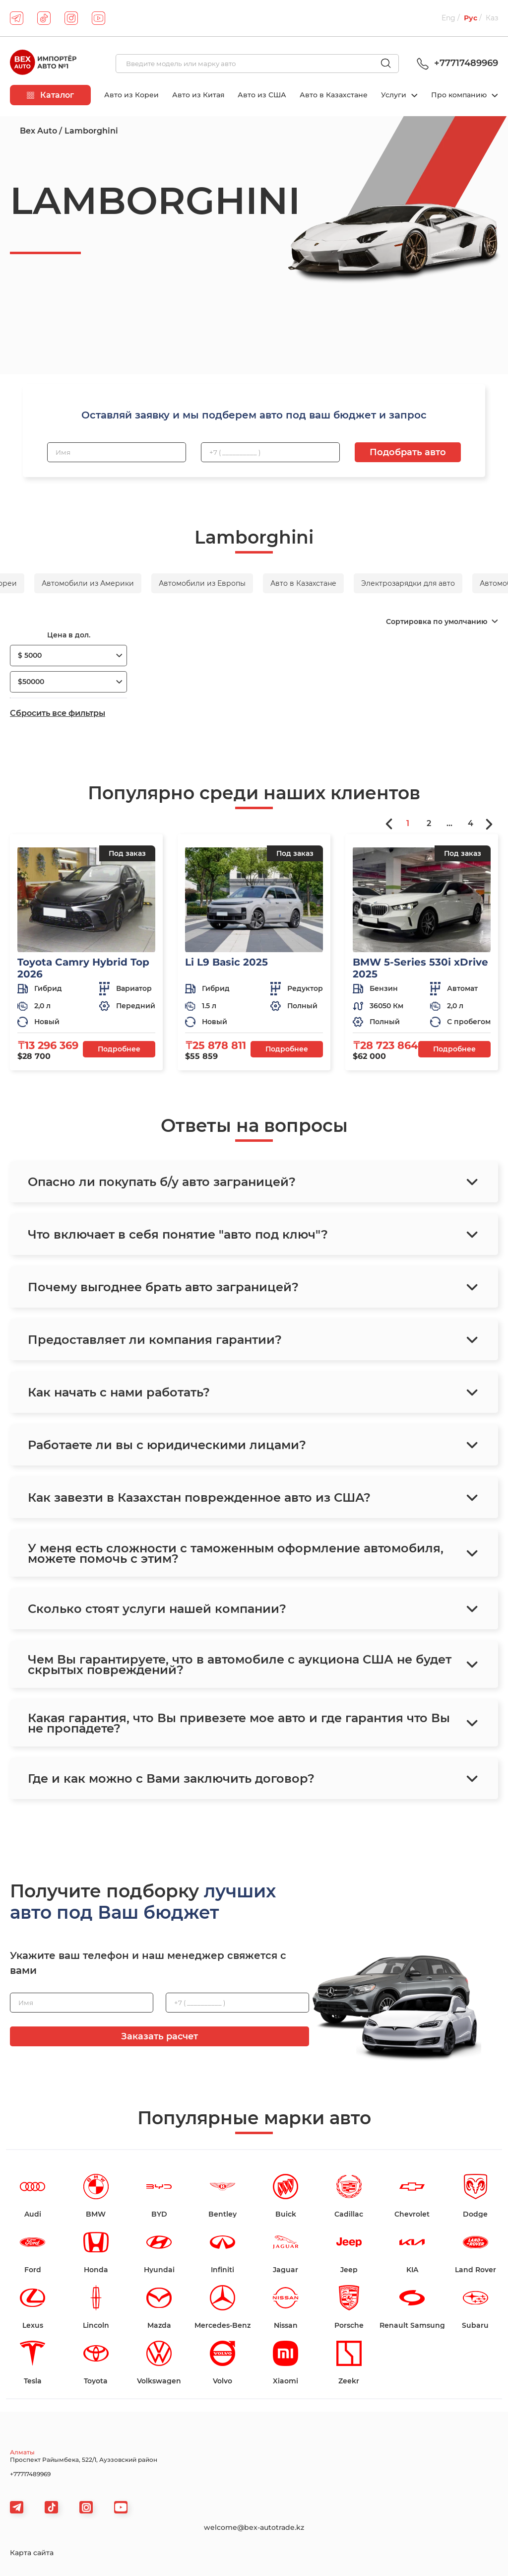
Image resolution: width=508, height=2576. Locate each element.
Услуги (394, 94)
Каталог (50, 95)
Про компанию (460, 94)
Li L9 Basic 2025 (226, 962)
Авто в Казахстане (334, 94)
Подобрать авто (408, 452)
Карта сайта (32, 2552)
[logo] (43, 63)
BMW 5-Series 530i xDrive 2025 (420, 968)
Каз (492, 17)
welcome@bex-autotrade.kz (254, 2527)
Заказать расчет (159, 2036)
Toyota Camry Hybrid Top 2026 (83, 968)
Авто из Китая (198, 94)
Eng (448, 17)
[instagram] (71, 18)
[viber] (86, 2507)
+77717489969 (456, 63)
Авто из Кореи (131, 94)
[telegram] (16, 18)
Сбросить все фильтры (57, 713)
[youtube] (98, 18)
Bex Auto (38, 131)
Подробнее (119, 1048)
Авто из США (262, 94)
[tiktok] (44, 18)
